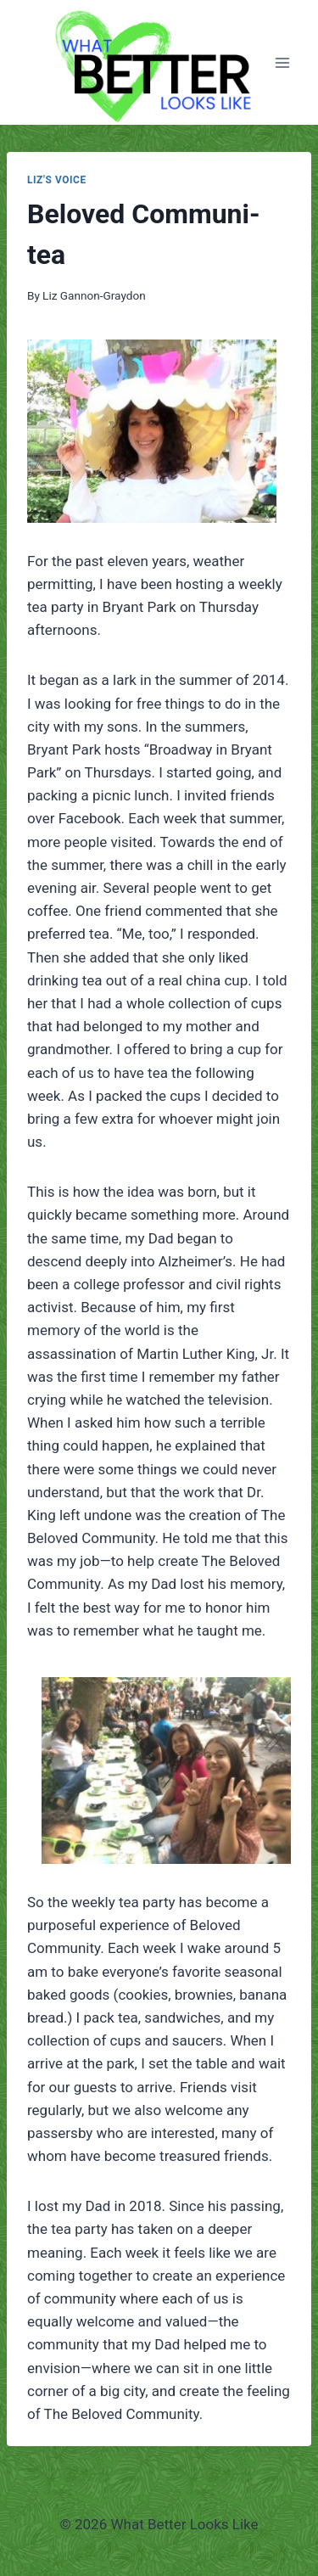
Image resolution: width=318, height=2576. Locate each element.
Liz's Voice (56, 180)
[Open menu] (282, 62)
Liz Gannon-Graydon (94, 295)
